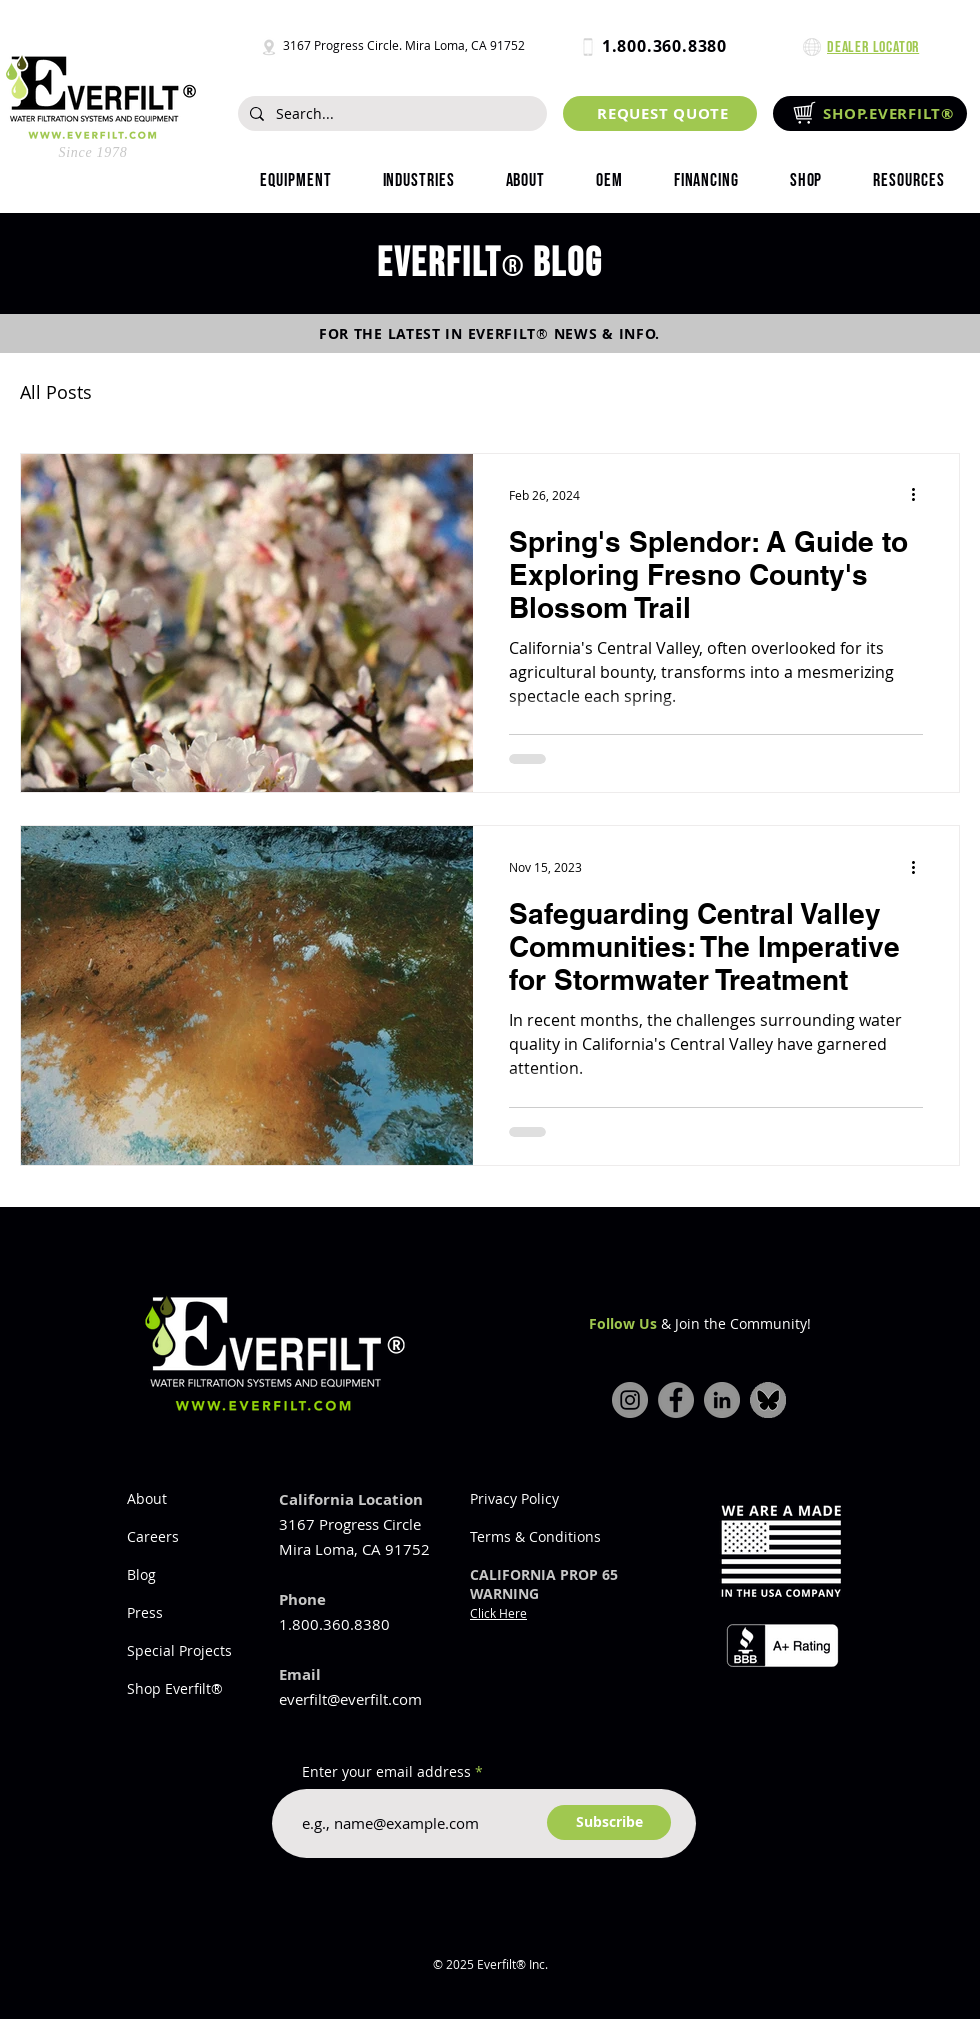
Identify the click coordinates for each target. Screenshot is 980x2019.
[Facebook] (676, 1400)
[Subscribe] (609, 1822)
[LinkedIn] (722, 1400)
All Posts (56, 392)
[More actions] (920, 495)
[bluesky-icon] (768, 1400)
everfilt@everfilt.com (350, 1699)
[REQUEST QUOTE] (660, 113)
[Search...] (390, 114)
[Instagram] (630, 1400)
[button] (418, 181)
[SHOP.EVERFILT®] (870, 113)
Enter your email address (386, 1772)
